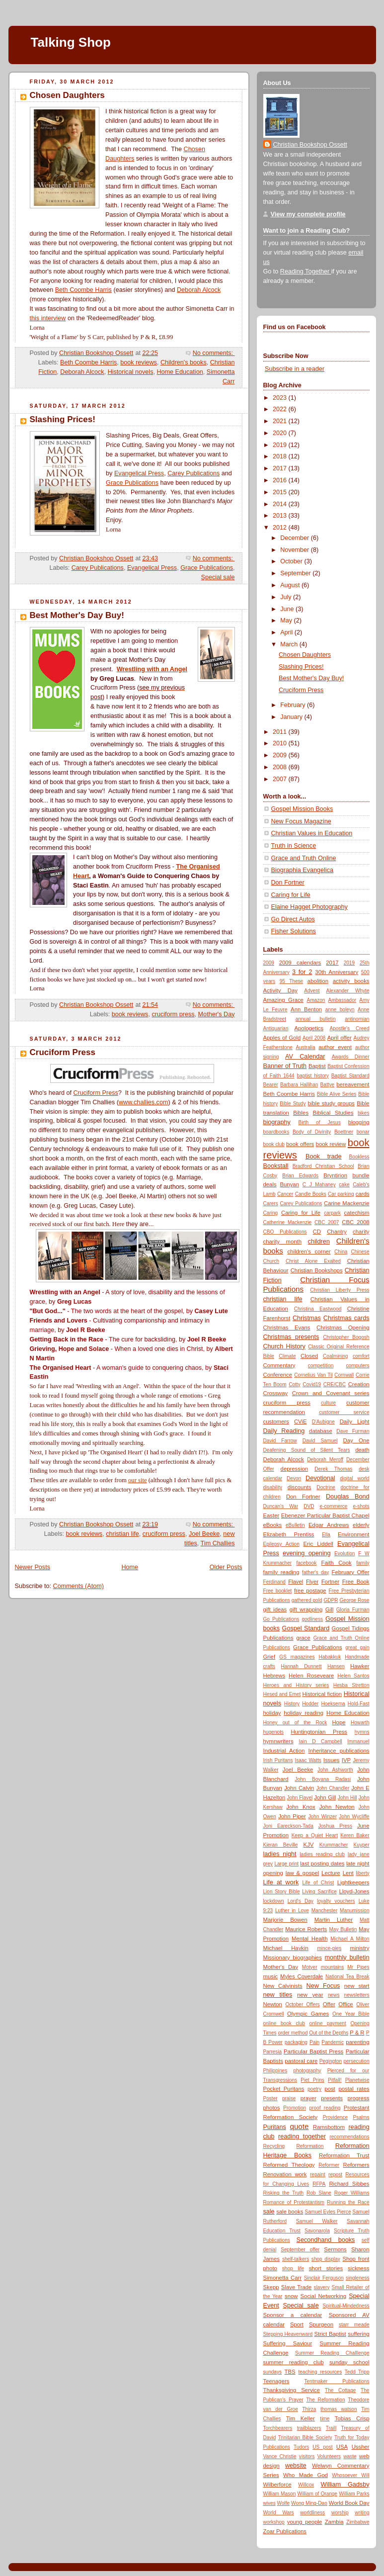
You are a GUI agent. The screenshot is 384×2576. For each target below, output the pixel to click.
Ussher (361, 2447)
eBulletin (295, 1525)
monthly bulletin (346, 1957)
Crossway (275, 1393)
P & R (357, 2033)
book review (331, 1144)
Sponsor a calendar (292, 2315)
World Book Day (349, 2503)
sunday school (349, 2362)
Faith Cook (336, 1563)
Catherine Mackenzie (287, 1222)
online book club (284, 2023)
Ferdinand (274, 1582)
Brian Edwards (300, 1175)
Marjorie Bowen (285, 1920)
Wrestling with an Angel (152, 669)
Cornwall (344, 1375)
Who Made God (305, 2475)
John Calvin (299, 1788)
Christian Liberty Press (339, 1290)
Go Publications (281, 1619)
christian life (122, 1533)
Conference (278, 1375)
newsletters (357, 1995)
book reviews (138, 362)
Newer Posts (32, 1567)
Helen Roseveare (311, 1676)
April (287, 632)
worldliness (312, 2512)
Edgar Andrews (328, 1525)
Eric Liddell (318, 1544)
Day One (356, 1440)
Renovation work (285, 2174)
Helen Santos (353, 1676)
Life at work (281, 1882)
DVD (309, 1506)
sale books (289, 2212)
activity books (351, 981)
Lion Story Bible (281, 1891)
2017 (281, 468)
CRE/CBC (334, 1384)
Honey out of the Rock (295, 1722)
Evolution (344, 1553)
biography (277, 1122)
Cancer (285, 1194)
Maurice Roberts (306, 1929)
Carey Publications (98, 567)
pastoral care (301, 2061)
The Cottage (340, 2390)
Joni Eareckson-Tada (288, 1826)
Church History (284, 1346)
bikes (364, 1113)
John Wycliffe (354, 1816)
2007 (281, 779)
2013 (281, 515)
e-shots (361, 1506)
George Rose (354, 1600)
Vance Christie (280, 2456)
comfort (361, 1356)
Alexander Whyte (348, 990)
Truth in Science (293, 845)
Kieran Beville (280, 1845)
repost (335, 2174)
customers (276, 1421)
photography (307, 2070)
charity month (282, 1241)
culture (328, 1403)
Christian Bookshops (317, 1270)
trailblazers (309, 2428)
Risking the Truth (283, 2193)
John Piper (292, 1816)
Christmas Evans (286, 1328)
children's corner (308, 1251)
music (270, 1976)
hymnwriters (278, 1741)
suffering (358, 2334)
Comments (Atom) (78, 1586)
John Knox (300, 1807)
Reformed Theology (289, 2165)
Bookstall (276, 1165)
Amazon (316, 1000)
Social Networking (324, 2296)
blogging (359, 1122)
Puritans (274, 2127)
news (334, 1995)
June (288, 609)
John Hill (347, 1797)
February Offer (351, 1572)
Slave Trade (296, 2287)
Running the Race (348, 2202)
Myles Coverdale (301, 1976)
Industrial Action (284, 1751)
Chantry (337, 1232)
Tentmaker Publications (336, 2381)
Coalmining (335, 1356)
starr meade (354, 2324)
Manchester (324, 1910)
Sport (297, 2324)
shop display (325, 2259)
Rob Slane (319, 2193)
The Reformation (325, 2399)
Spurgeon (321, 2324)
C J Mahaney (319, 1184)
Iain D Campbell (320, 1741)
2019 (281, 445)
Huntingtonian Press (319, 1732)
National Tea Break (347, 1976)
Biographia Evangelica (302, 870)
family (362, 1563)
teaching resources (320, 2372)
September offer (300, 2249)
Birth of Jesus (320, 1122)
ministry (359, 1948)
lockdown (273, 1901)
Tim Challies (218, 1543)
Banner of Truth (285, 1066)
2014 (281, 504)
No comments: (214, 353)
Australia (305, 1047)
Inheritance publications (339, 1751)
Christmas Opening (342, 1328)
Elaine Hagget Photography (309, 906)
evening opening (306, 1553)
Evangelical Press (152, 567)
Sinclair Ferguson (324, 2278)
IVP (346, 1760)
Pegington (330, 2061)
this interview (48, 318)
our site (137, 1480)
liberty (363, 1873)
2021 (281, 421)
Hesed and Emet (282, 1694)
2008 (281, 767)
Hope (338, 1722)
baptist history (313, 1075)
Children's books (183, 362)
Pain (314, 2042)
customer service (344, 1412)
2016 (281, 480)
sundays (272, 2372)
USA (342, 2447)
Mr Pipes (358, 1967)
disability (273, 1487)
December (295, 537)
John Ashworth (335, 1770)
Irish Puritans (278, 1760)
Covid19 (312, 1384)
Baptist (317, 1066)
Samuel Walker (317, 2221)
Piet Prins (312, 2080)
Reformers (356, 2165)
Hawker (359, 1666)
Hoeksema (333, 1703)
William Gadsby (345, 2484)
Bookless (359, 1156)
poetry (314, 2089)
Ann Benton (306, 1009)
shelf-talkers (295, 2259)
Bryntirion (335, 1175)
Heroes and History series (296, 1685)
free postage (310, 1591)
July (286, 597)
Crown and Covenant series (331, 1393)
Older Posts (226, 1567)
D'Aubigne (323, 1421)
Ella (326, 1534)
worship (340, 2512)
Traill (331, 2428)
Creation (359, 1384)
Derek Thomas (333, 1469)
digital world (354, 1478)
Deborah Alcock (82, 371)
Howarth (360, 1722)
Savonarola (317, 2230)
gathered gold (307, 1600)
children (319, 1241)
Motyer (309, 1967)
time (324, 2418)
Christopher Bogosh (346, 1337)
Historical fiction (322, 1694)
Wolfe (283, 2503)
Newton (272, 2004)
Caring (270, 1213)
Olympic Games (308, 2014)
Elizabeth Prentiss (288, 1534)
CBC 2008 (355, 1222)
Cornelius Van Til (313, 1375)
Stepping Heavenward (288, 2334)
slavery (322, 2287)
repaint (317, 2174)
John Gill (325, 1797)
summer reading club (293, 2362)
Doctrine (325, 1487)
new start (357, 1986)
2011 (281, 731)
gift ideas (275, 1609)
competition (321, 1365)
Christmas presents (291, 1336)
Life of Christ (318, 1882)
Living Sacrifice (319, 1891)
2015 (281, 492)
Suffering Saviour (287, 2343)
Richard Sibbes (349, 2184)
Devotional (320, 1478)
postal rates (353, 2089)
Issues (331, 1760)
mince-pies (329, 1948)
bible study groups (331, 1103)
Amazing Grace (283, 1000)
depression (294, 1469)
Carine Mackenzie (347, 1203)
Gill (329, 1609)
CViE (300, 1421)
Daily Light (355, 1421)
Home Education (179, 371)
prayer (308, 2098)
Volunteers (329, 2456)
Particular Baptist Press (313, 2051)
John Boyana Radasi (323, 1779)
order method (292, 2033)
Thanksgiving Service (291, 2390)
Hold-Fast (359, 1703)
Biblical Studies (332, 1113)
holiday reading (303, 1713)
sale (269, 2211)
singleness (358, 2278)
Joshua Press (335, 1826)
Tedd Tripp (357, 2372)
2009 (281, 755)
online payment (327, 2023)
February (293, 705)
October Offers (302, 2004)
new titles (278, 1994)
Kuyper (362, 1845)
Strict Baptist (330, 2334)
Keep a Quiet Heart (315, 1835)
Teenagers (276, 2381)
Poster (270, 2098)
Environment (354, 1534)
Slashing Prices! (62, 419)
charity (361, 1232)
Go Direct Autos (293, 919)
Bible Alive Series (337, 1094)
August (291, 585)
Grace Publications (206, 567)
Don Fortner (288, 882)
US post (322, 2447)
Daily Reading (284, 1430)
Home (129, 1567)
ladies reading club (322, 1854)
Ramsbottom (329, 2127)
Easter (271, 1515)
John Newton (337, 1807)
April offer (339, 1038)
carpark (332, 1213)
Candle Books (310, 1194)
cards (363, 1194)
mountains (332, 1967)
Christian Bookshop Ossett (310, 144)
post (329, 2089)
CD (317, 1232)
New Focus (323, 1985)
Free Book (356, 1582)
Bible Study (293, 1103)
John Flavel (300, 1797)
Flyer (312, 1582)
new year (310, 1995)
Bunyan (289, 1184)
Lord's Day (300, 1901)
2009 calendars (300, 963)
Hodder (310, 1703)
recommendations (349, 2136)
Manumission (354, 1910)
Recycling (274, 2146)
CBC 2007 (326, 1222)
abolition (317, 981)
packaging (296, 2042)
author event (335, 1047)
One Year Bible (351, 2014)
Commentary (279, 1365)
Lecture (330, 1873)
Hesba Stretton (351, 1685)
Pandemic (332, 2042)
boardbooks (276, 1132)
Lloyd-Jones (354, 1891)
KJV (309, 1845)
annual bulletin (316, 1019)
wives (269, 2503)
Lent (348, 1873)
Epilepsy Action (281, 1544)
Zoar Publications (285, 2531)
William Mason (279, 2493)
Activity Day (280, 990)
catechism (357, 1213)
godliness (312, 1619)
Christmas (307, 1318)
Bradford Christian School (323, 1166)
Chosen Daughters (67, 95)
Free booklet (277, 1591)
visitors (306, 2456)
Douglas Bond (347, 1496)
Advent (311, 990)
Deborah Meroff (325, 1459)
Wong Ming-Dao (309, 2503)
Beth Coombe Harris (88, 362)
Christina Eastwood (318, 1309)
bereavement (352, 1084)
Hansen (336, 1666)
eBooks (272, 1525)
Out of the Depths (328, 2033)
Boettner (343, 1132)
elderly (361, 1525)
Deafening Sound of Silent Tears (306, 1450)
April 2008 (314, 1038)
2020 (281, 433)
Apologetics (309, 1028)
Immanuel (358, 1741)
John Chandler (333, 1788)
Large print (286, 1863)
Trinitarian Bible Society (305, 2437)
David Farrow (280, 1440)
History (292, 1703)
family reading (281, 1572)
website (296, 2465)
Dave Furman (352, 1431)
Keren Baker (354, 1835)
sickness (358, 2268)
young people (304, 2522)
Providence (335, 2117)
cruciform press (173, 1014)
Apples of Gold (282, 1038)
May (287, 620)
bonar (363, 1132)
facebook (306, 1563)
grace (303, 1638)
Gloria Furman (353, 1609)
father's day (315, 1572)
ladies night (280, 1854)
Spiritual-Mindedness (345, 2306)
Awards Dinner (351, 1057)
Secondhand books (326, 2239)
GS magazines (296, 1657)
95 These (292, 981)
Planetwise (357, 2080)
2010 (281, 743)
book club (274, 1144)
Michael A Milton (349, 1939)
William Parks (354, 2493)
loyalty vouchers (336, 1901)
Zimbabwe (358, 2522)
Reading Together (305, 271)
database (320, 1431)
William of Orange (317, 2493)
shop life (293, 2268)
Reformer (328, 2165)
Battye (327, 1084)
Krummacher (333, 1845)
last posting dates (322, 1863)
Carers (270, 1203)
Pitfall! (334, 2080)
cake (344, 1184)
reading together (302, 2136)
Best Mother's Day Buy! (77, 615)
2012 (281, 527)
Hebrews (274, 1676)
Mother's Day (216, 1014)
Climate (287, 1356)
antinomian (357, 1019)
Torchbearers (278, 2428)
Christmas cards (346, 1318)
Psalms (361, 2117)
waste (349, 2456)
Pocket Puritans (284, 2089)
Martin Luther (333, 1920)
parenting (357, 2042)
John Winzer (322, 1816)
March (290, 644)
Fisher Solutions (293, 931)
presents (331, 2098)
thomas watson (338, 2409)
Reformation (310, 2146)
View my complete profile (308, 214)
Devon (294, 1478)
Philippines (275, 2070)
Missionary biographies (292, 1957)
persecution (356, 2061)
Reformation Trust (344, 2155)
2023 (281, 397)
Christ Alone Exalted (313, 1261)
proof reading (325, 2108)
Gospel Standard (306, 1628)
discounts (299, 1487)
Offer (329, 2004)
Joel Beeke (204, 1533)
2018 (281, 456)
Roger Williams (352, 2193)
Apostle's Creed (349, 1028)
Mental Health (310, 1939)
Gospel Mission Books (302, 808)
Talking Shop (71, 42)
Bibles (300, 1113)
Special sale (218, 577)
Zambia (334, 2522)
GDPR (330, 1600)
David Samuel (320, 1440)
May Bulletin (343, 1929)
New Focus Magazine (301, 821)
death (362, 1450)
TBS (290, 2372)
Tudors (301, 2447)
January (292, 716)
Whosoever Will (350, 2475)
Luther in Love (292, 1910)
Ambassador (342, 1000)
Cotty (295, 1384)
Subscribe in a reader (294, 368)
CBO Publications (285, 1232)
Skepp (271, 2287)
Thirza (309, 2409)
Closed (309, 1356)
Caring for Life (290, 894)
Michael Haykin (285, 1948)
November (295, 549)
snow (291, 2296)
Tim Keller (300, 2418)
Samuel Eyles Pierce (328, 2212)
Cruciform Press (62, 1052)
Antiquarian (276, 1028)
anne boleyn (340, 1009)
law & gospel (302, 1873)
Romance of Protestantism (293, 2202)
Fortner (330, 1582)
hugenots (273, 1732)
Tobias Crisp (352, 2418)
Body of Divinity (312, 1132)
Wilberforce (277, 2484)
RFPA (318, 2184)
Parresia (272, 2051)
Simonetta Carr (282, 2278)
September (296, 573)
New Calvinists (283, 1986)
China (340, 1251)
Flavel (295, 1582)
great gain (357, 1647)
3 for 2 (302, 972)
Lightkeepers (353, 1882)
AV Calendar (305, 1056)
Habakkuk (329, 1657)
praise (289, 2098)
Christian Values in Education (312, 833)
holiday (272, 1713)
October (292, 561)
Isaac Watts (308, 1760)
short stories (326, 2268)
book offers (300, 1144)
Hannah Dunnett (301, 1666)
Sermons (335, 2249)
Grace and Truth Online (303, 858)
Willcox (306, 2484)
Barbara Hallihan (299, 1084)
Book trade (324, 1156)
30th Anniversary (336, 972)
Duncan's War (281, 1506)
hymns (362, 1732)
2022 (281, 409)
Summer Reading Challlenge (332, 2353)
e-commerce (333, 1506)
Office (345, 2004)
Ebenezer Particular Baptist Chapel (325, 1515)
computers (357, 1365)
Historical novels (131, 371)
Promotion (294, 2108)
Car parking (341, 1194)
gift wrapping (306, 1609)
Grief (269, 1657)
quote (299, 2126)
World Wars (278, 2512)
